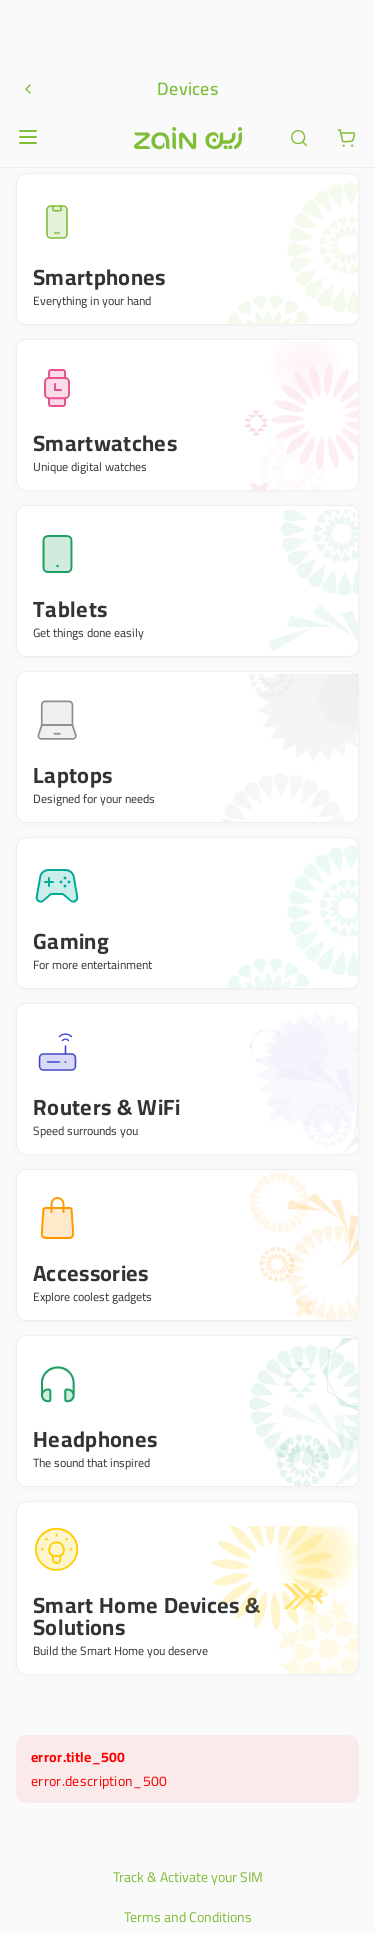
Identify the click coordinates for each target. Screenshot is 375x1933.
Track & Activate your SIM (188, 1769)
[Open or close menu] (28, 29)
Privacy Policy (188, 1849)
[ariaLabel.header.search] (299, 30)
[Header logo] (188, 30)
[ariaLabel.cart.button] (347, 30)
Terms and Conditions (188, 1809)
